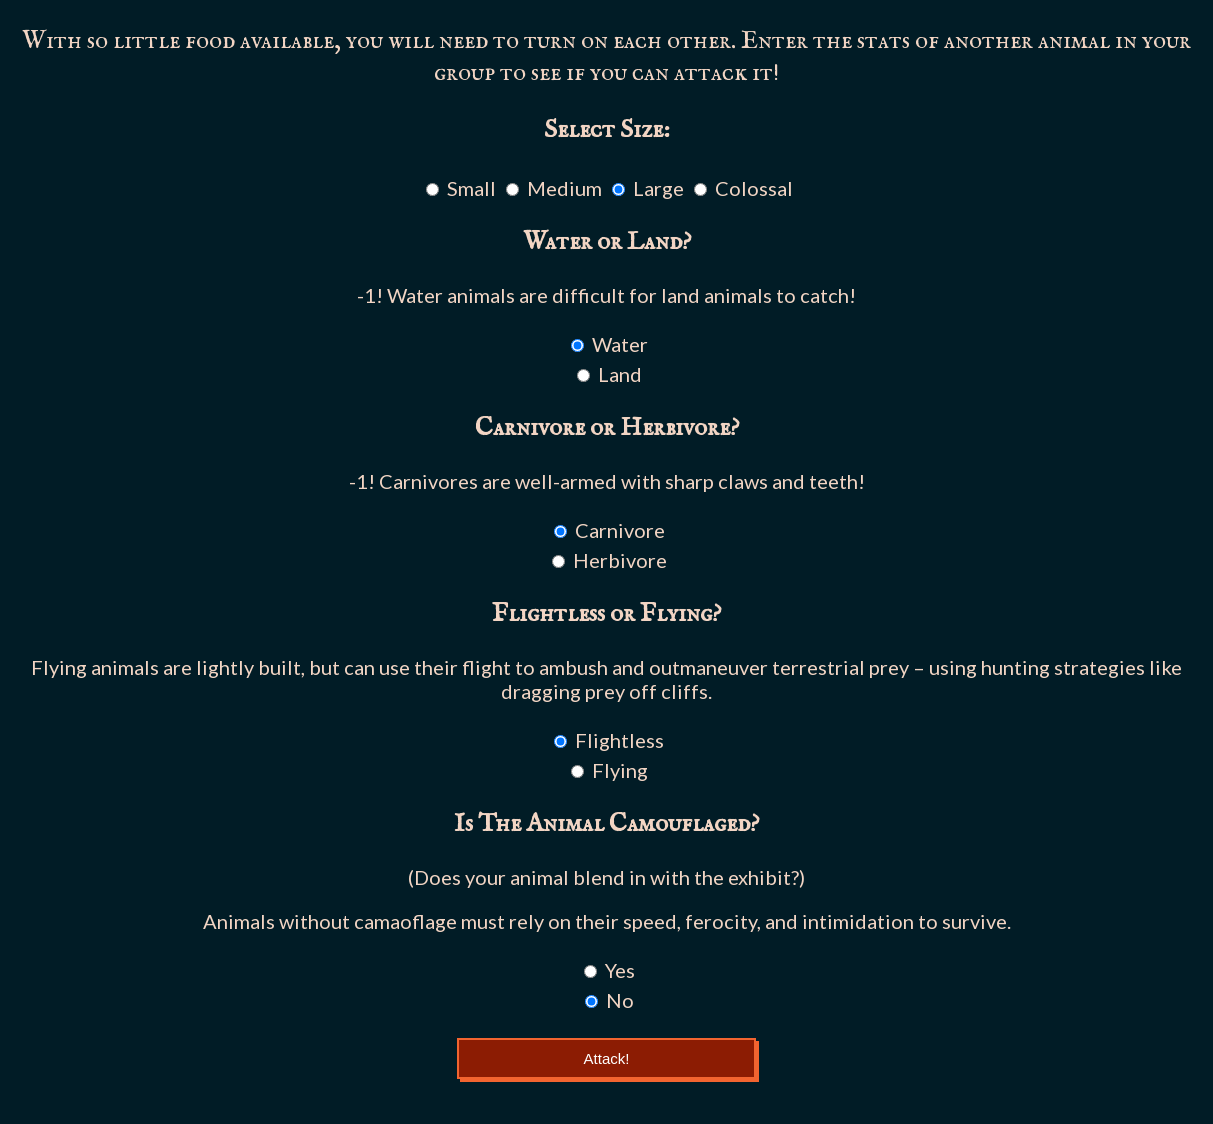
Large (658, 188)
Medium (564, 188)
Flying (620, 770)
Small (471, 188)
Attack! (607, 1058)
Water (620, 344)
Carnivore (620, 530)
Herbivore (620, 560)
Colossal (754, 188)
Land (620, 374)
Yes (620, 970)
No (620, 1000)
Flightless (619, 740)
